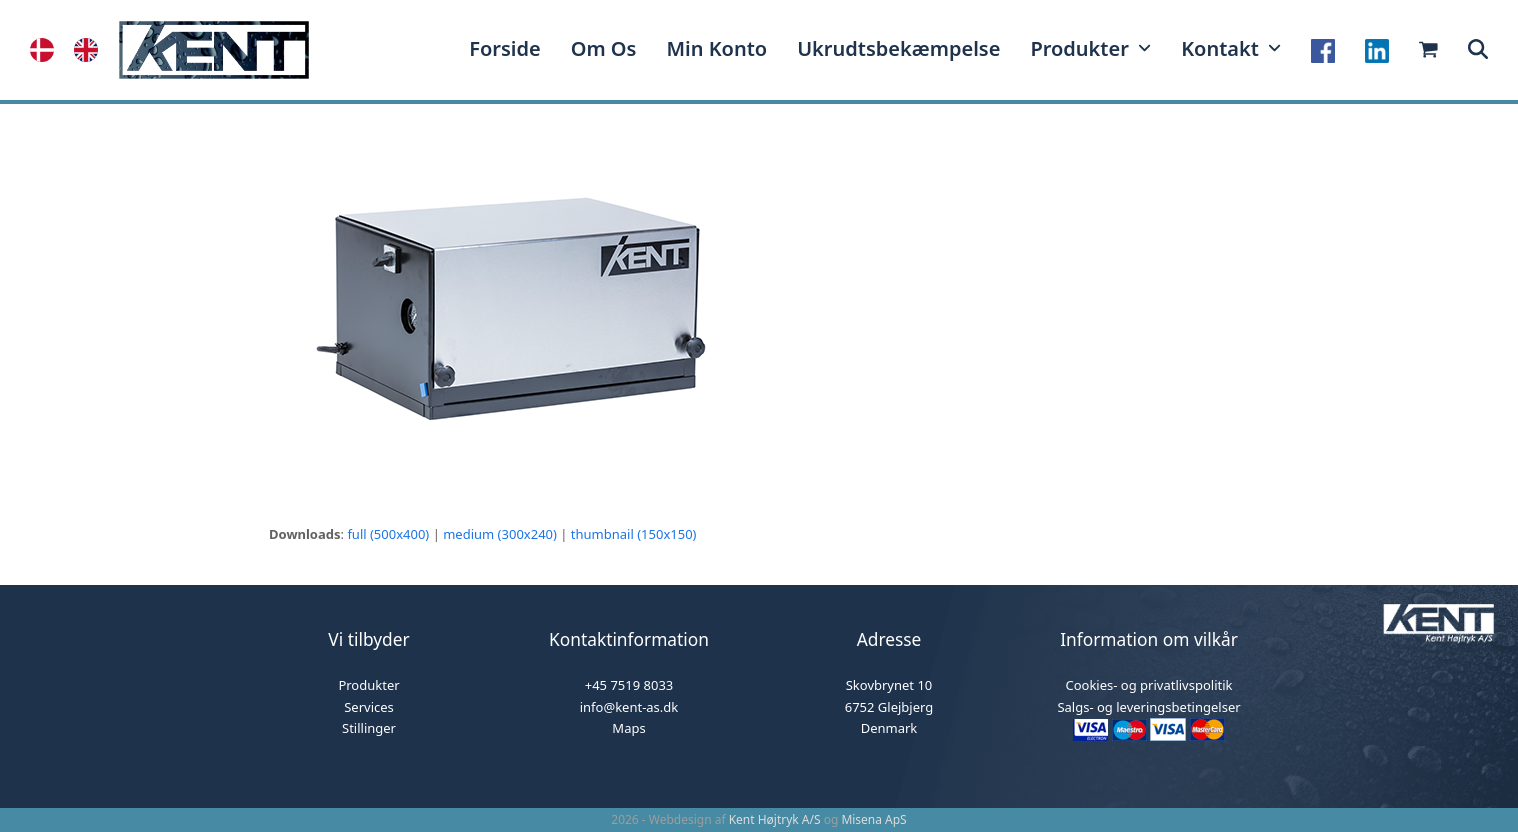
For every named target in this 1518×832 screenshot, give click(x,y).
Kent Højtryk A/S (775, 819)
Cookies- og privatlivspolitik (1148, 685)
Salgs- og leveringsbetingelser (1148, 707)
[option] (91, 50)
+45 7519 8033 (629, 685)
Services (369, 707)
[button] (1478, 50)
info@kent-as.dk (629, 707)
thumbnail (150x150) (634, 534)
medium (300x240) (500, 534)
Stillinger (369, 728)
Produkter (368, 685)
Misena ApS (873, 819)
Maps (628, 728)
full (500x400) (388, 534)
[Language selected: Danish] (74, 50)
